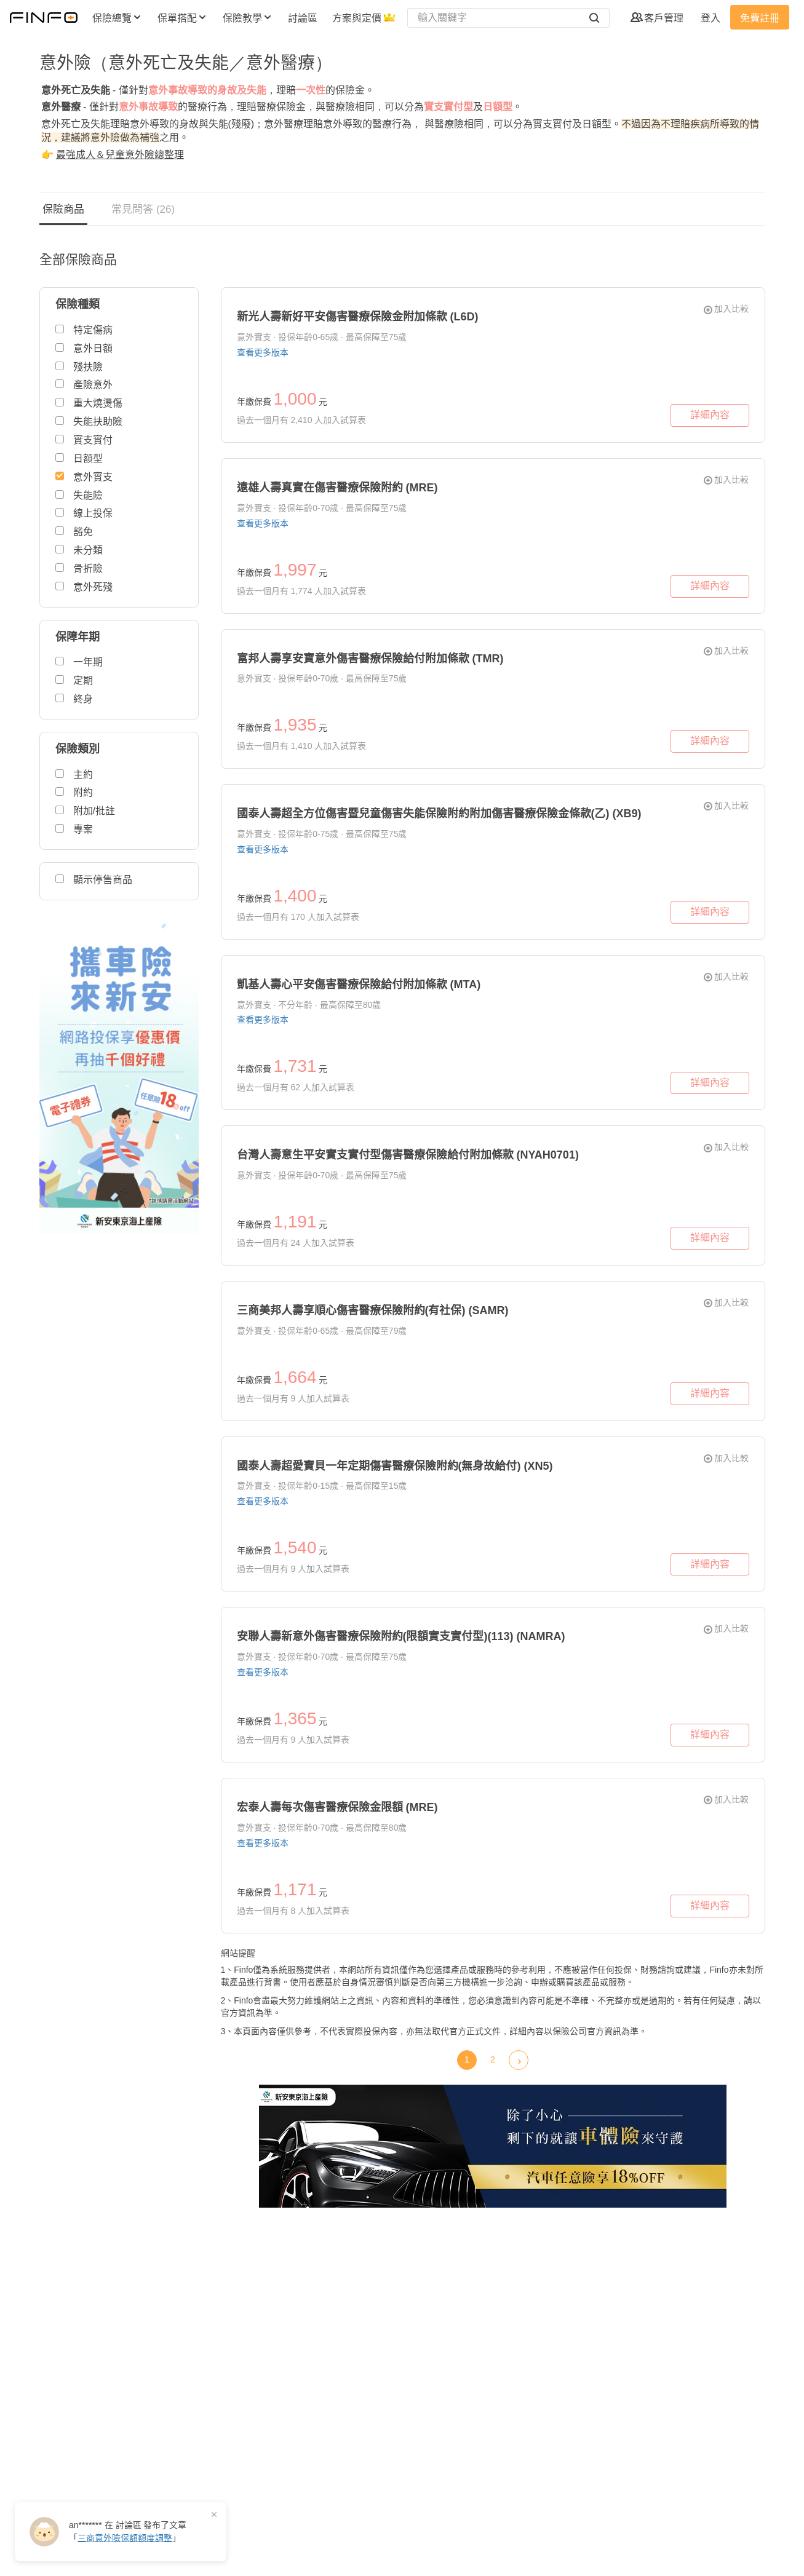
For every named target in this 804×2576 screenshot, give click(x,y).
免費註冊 (759, 18)
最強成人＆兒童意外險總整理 (120, 154)
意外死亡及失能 (75, 90)
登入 (710, 18)
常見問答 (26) (143, 209)
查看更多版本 (263, 352)
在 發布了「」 (127, 2531)
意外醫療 (61, 106)
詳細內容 (710, 415)
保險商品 (63, 209)
